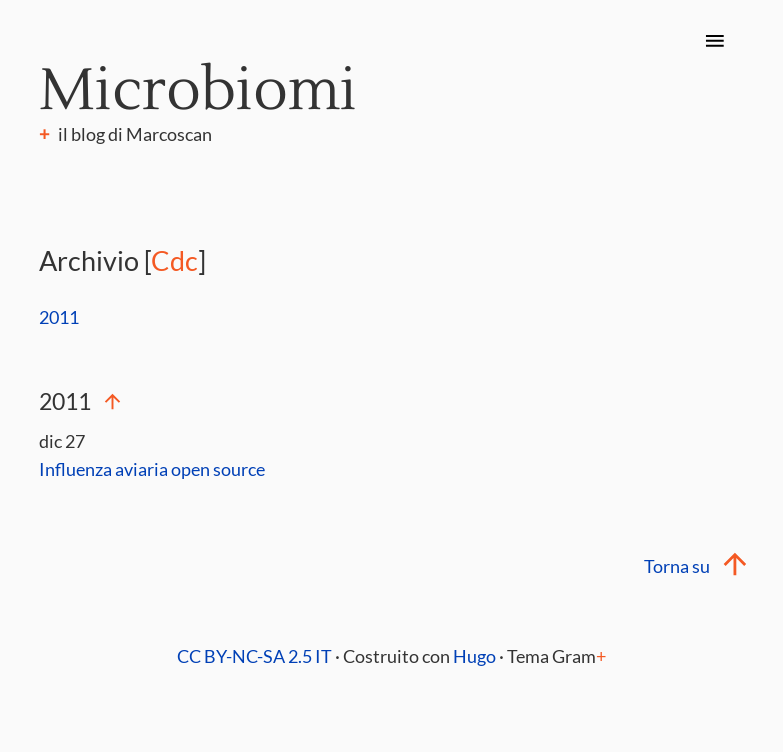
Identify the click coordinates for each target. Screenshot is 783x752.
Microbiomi (198, 91)
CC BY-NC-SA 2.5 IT (254, 656)
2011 (59, 317)
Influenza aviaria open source (152, 469)
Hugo (474, 656)
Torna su (694, 566)
